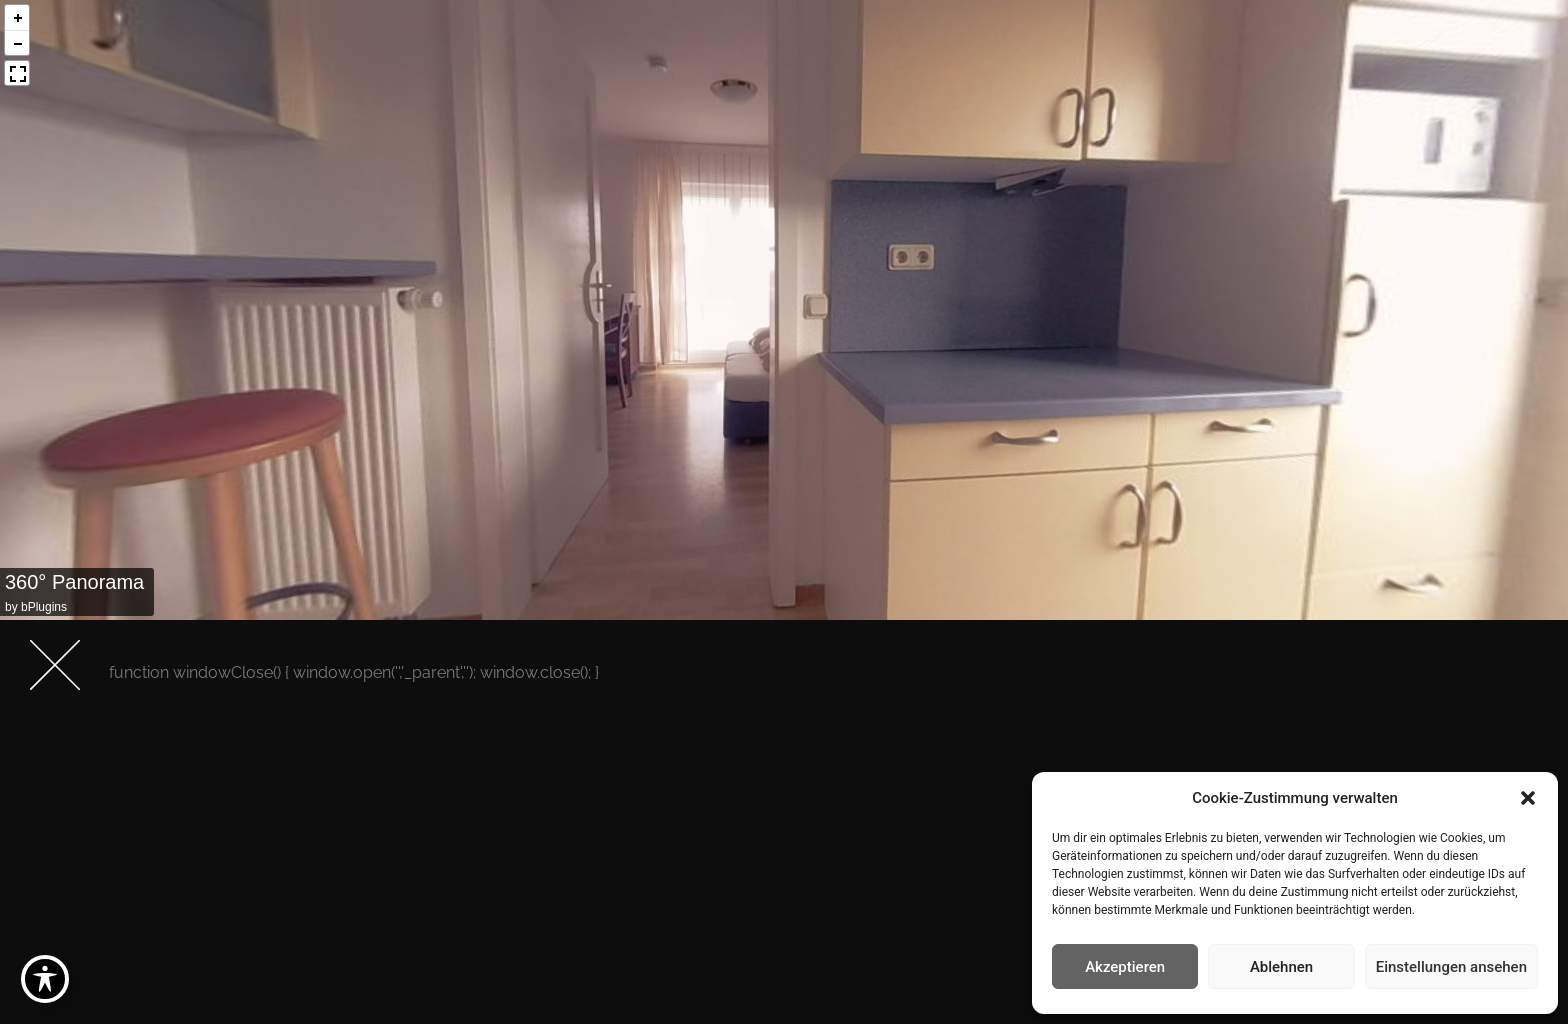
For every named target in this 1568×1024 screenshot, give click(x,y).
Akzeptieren (1125, 967)
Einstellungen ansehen (1451, 967)
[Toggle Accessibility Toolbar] (45, 979)
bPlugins (44, 607)
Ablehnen (1281, 967)
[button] (1528, 798)
